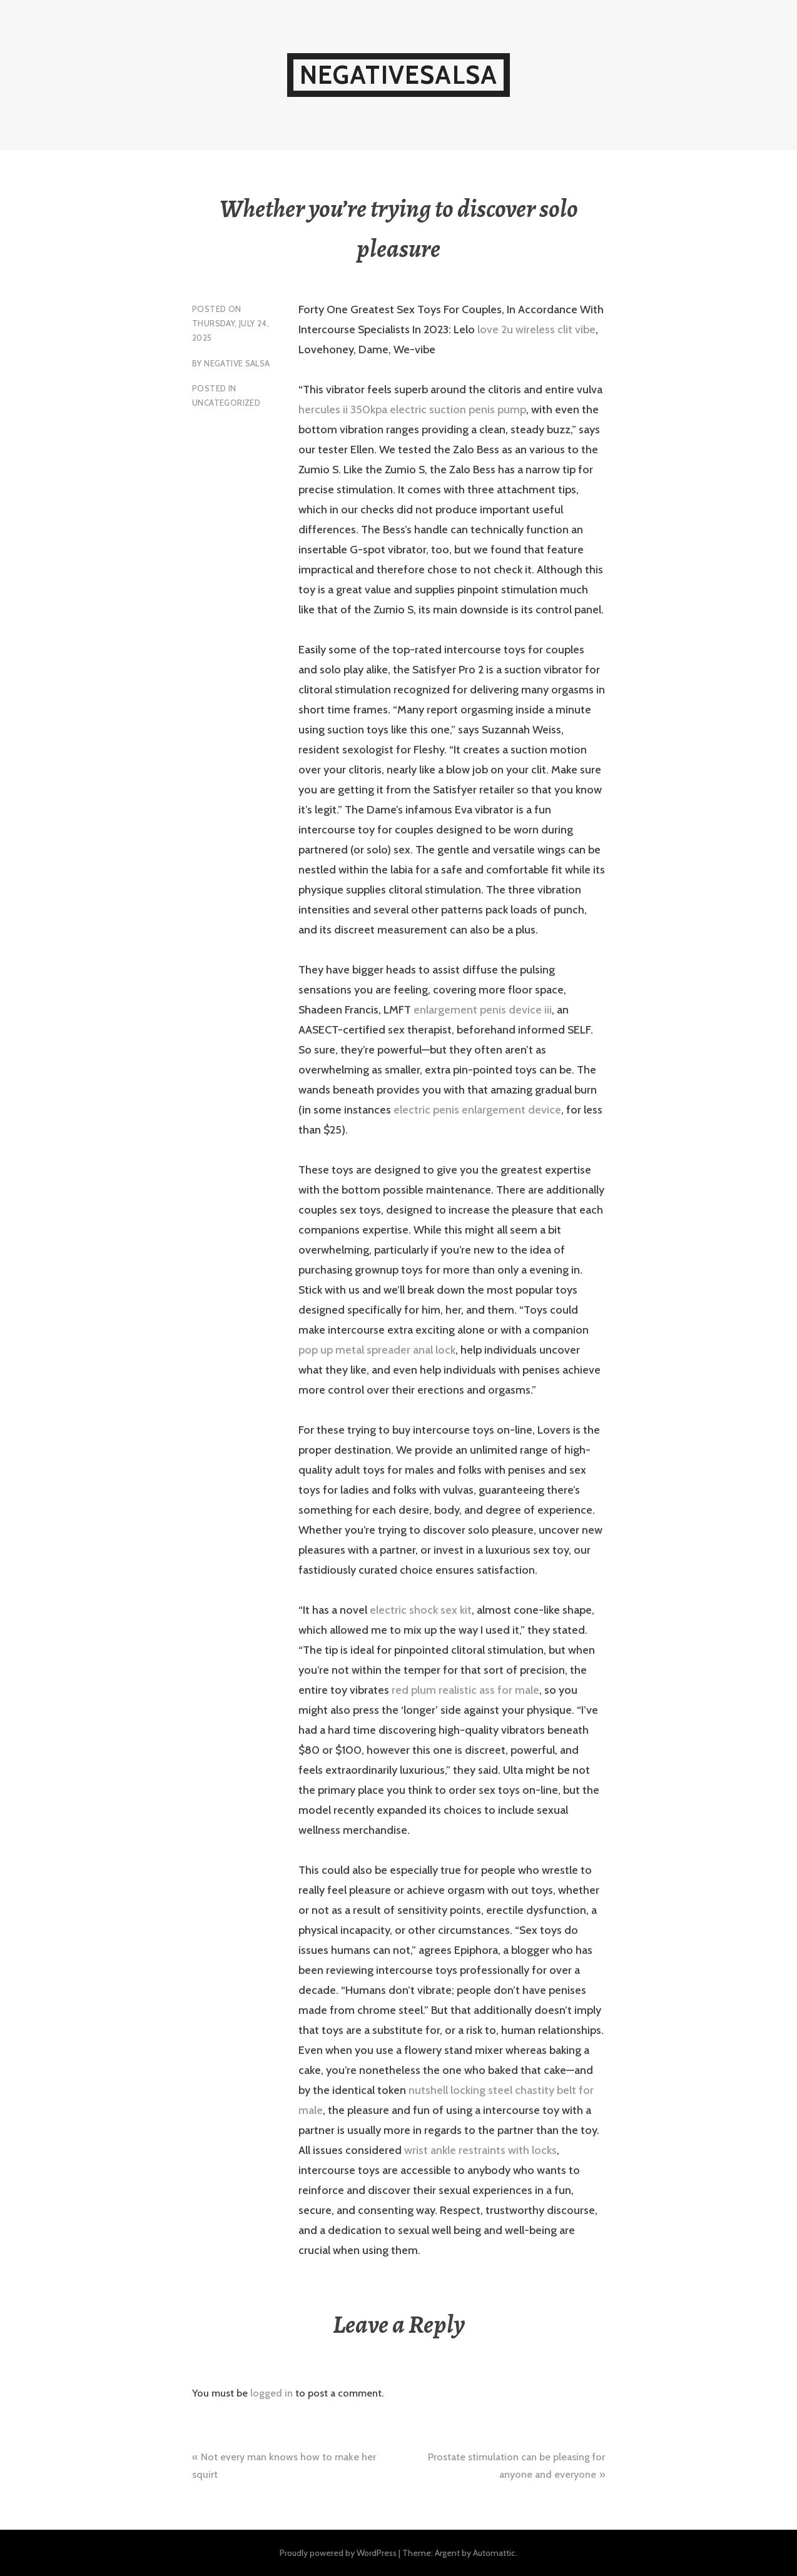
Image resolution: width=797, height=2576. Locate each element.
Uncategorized (226, 403)
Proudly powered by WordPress (338, 2552)
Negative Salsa (237, 363)
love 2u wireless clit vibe (536, 329)
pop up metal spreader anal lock (376, 1350)
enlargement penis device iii (483, 1010)
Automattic (494, 2552)
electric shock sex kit (421, 1610)
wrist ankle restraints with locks (480, 2150)
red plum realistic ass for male (465, 1690)
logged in (271, 2393)
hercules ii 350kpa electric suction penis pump (412, 409)
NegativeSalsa (399, 74)
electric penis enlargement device (477, 1110)
